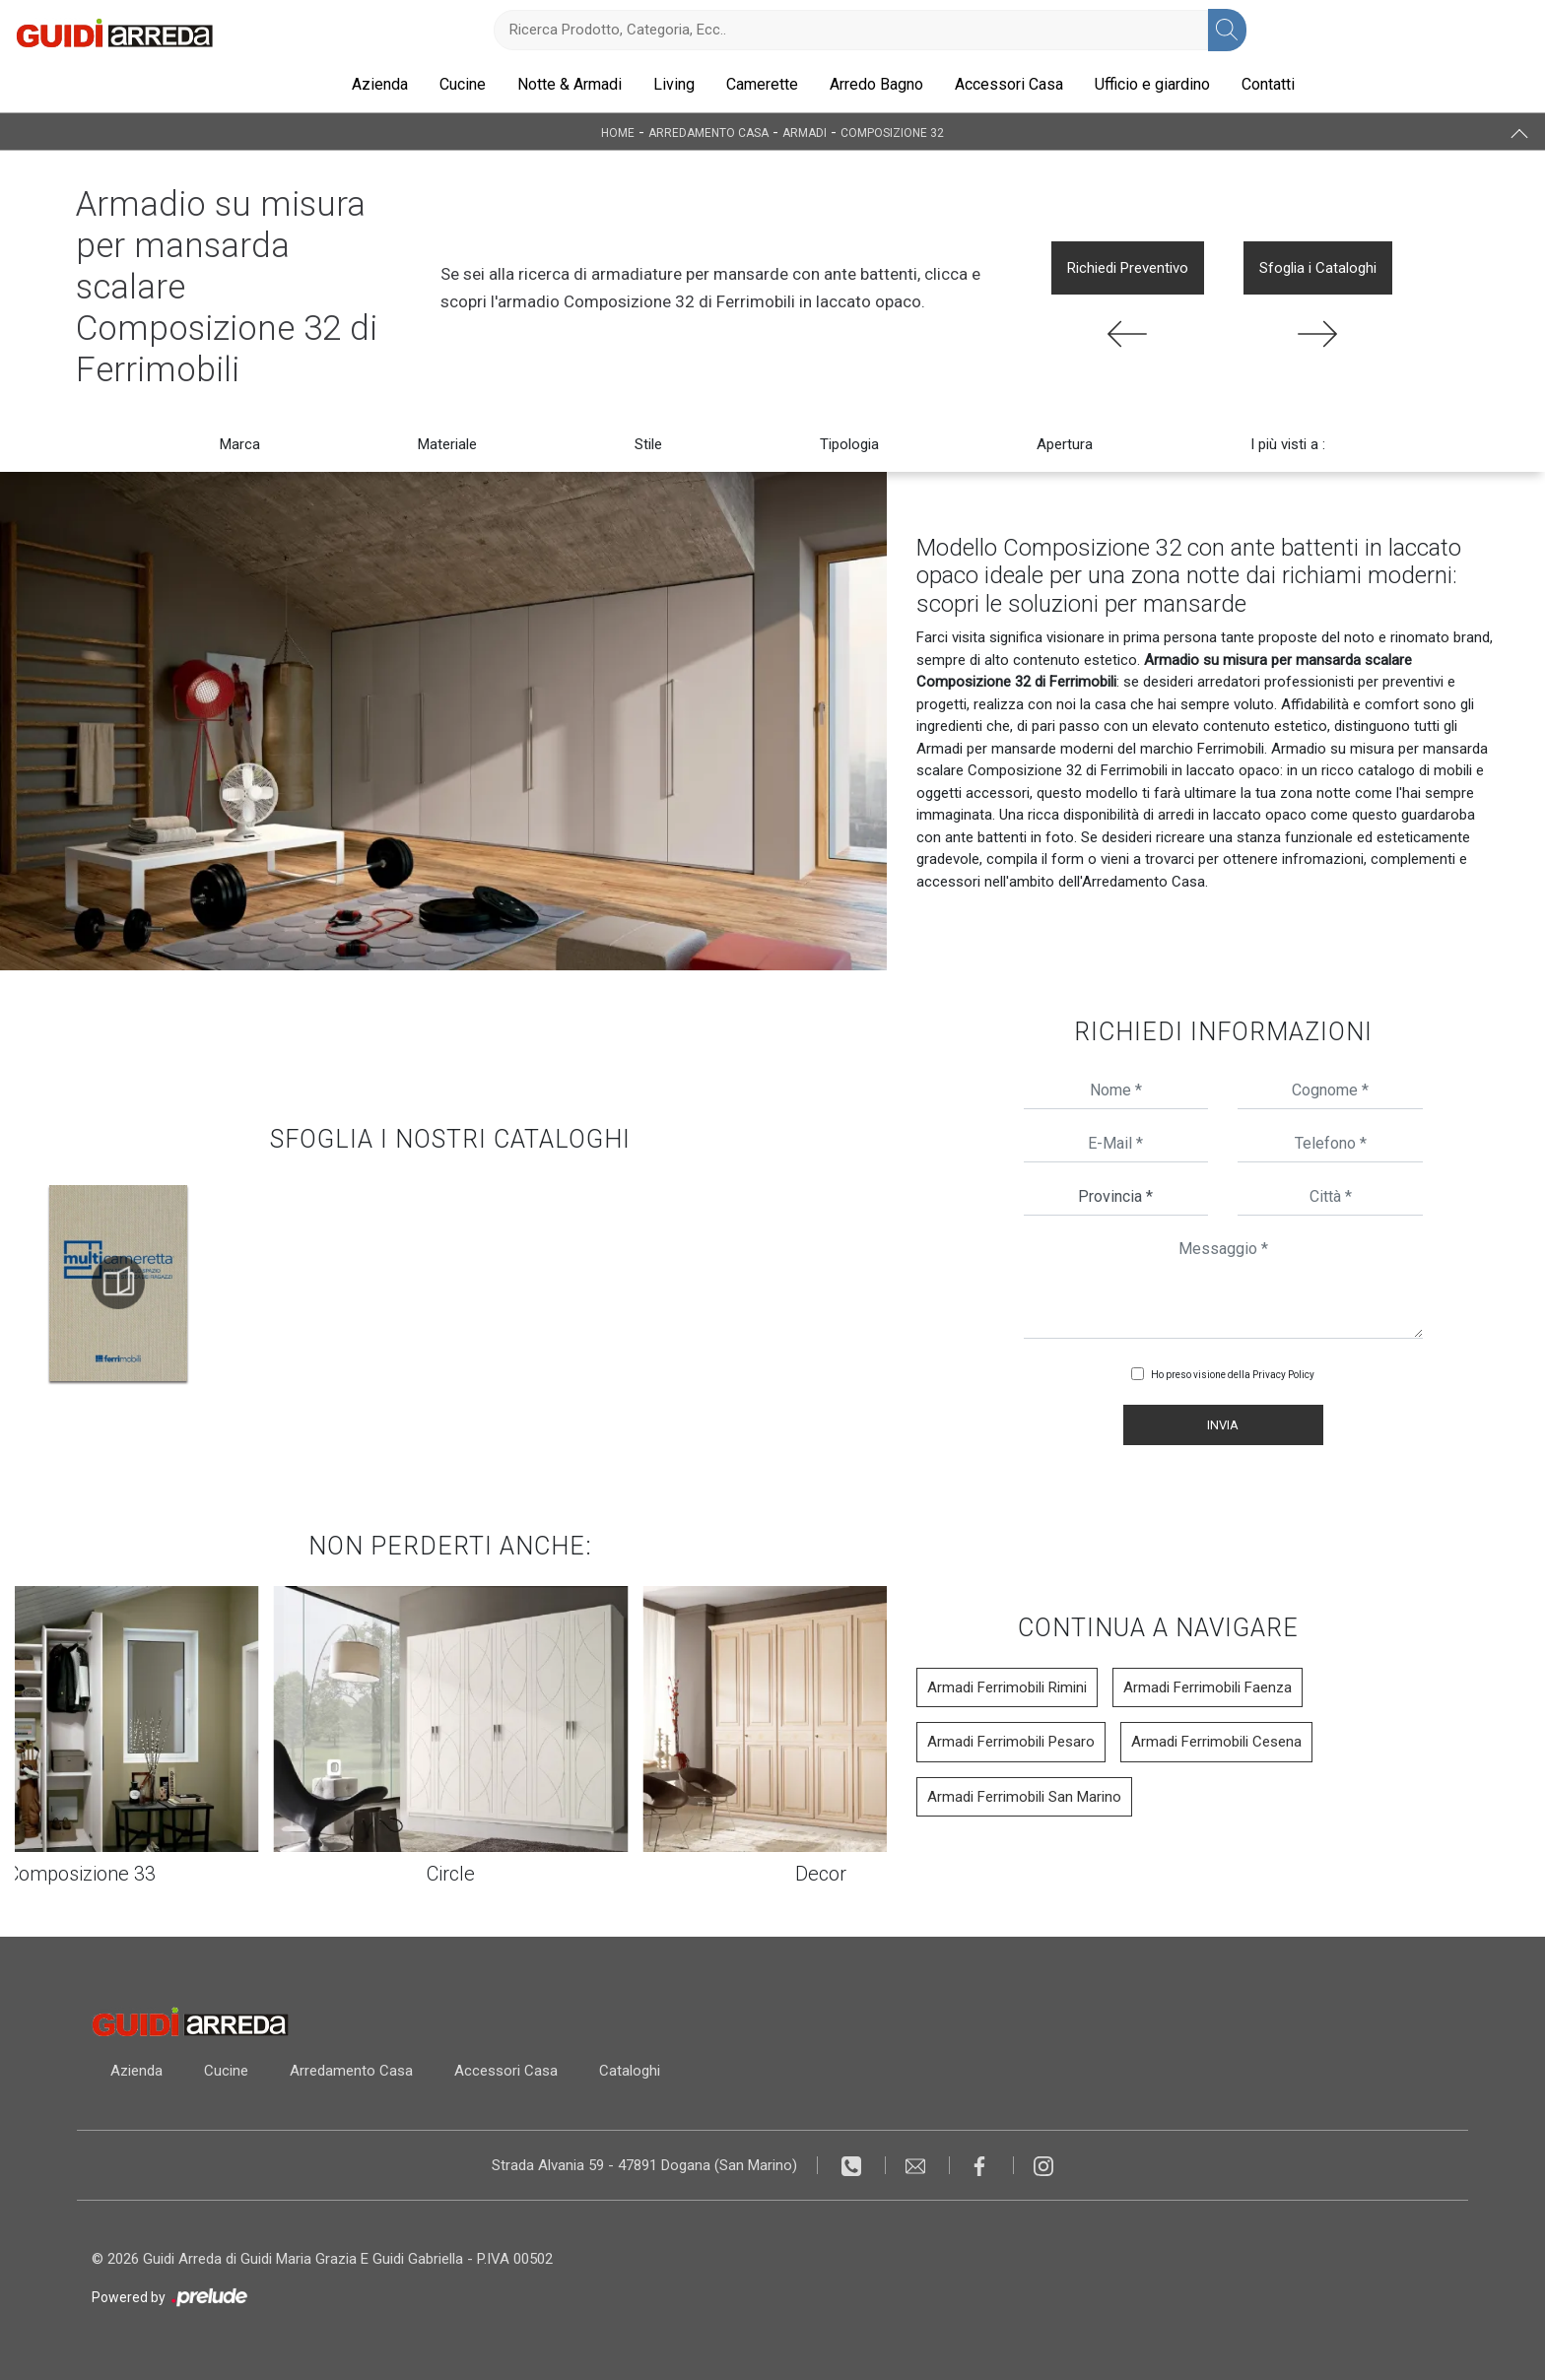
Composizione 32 (892, 132)
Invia (1223, 1425)
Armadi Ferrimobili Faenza (1207, 1687)
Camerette (762, 84)
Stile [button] (648, 444)
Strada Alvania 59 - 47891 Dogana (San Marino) (644, 2165)
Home (618, 132)
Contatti (1268, 84)
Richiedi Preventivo (1127, 268)
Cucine (462, 84)
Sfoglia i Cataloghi (1318, 268)
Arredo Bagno (876, 84)
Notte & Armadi (569, 84)
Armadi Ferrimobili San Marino (1024, 1797)
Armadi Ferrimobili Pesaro (1011, 1742)
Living (674, 84)
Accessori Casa (1009, 84)
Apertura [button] (1065, 444)
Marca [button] (240, 444)
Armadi (804, 132)
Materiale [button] (447, 444)
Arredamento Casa (708, 132)
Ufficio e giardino (1152, 84)
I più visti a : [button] (1287, 444)
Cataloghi (638, 2071)
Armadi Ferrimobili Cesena (1216, 1742)
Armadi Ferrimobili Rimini (1007, 1687)
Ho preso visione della (1232, 1374)
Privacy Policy (1283, 1374)
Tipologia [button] (849, 444)
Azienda (380, 84)
